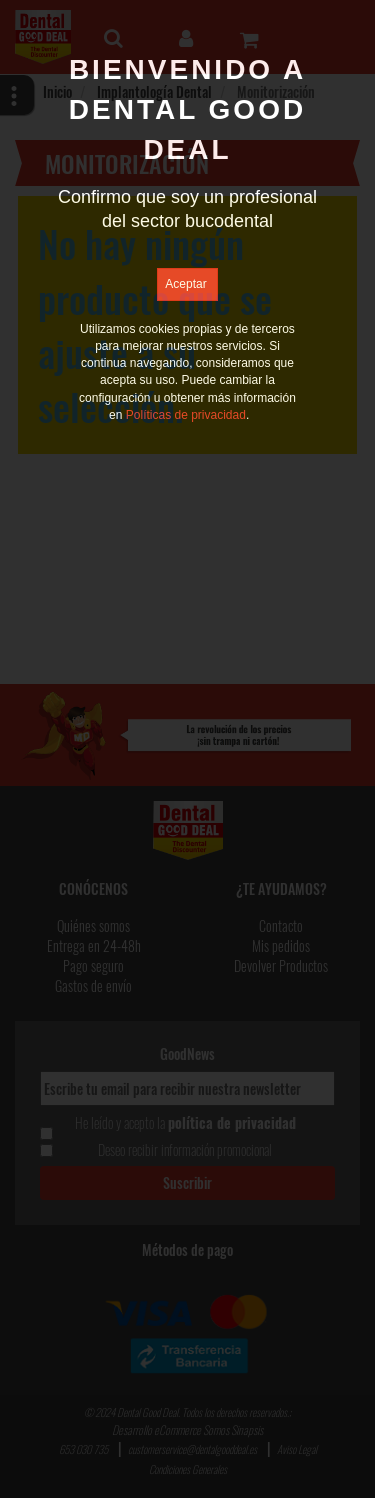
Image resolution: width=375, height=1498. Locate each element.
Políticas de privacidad (186, 415)
